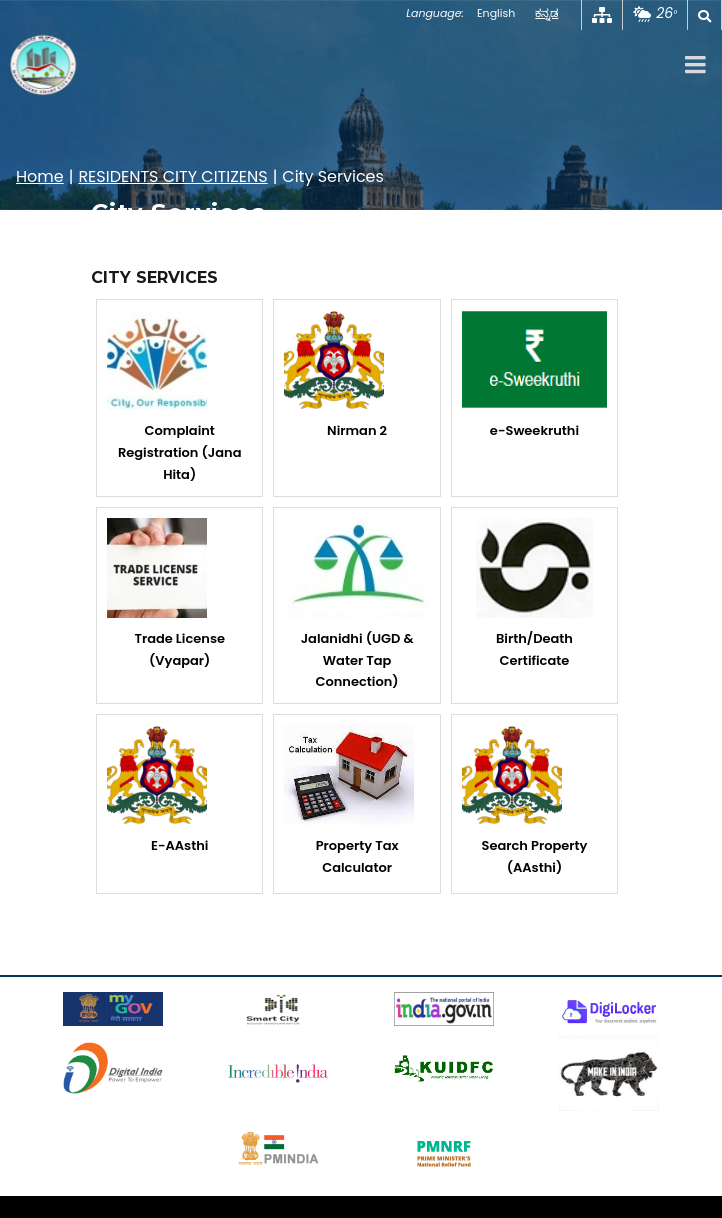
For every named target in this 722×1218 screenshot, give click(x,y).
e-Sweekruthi (534, 375)
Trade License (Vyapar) (166, 594)
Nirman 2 (335, 375)
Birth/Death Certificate (534, 594)
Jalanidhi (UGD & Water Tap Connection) (356, 605)
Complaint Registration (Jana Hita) (174, 397)
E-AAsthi (157, 790)
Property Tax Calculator (349, 801)
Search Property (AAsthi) (525, 801)
